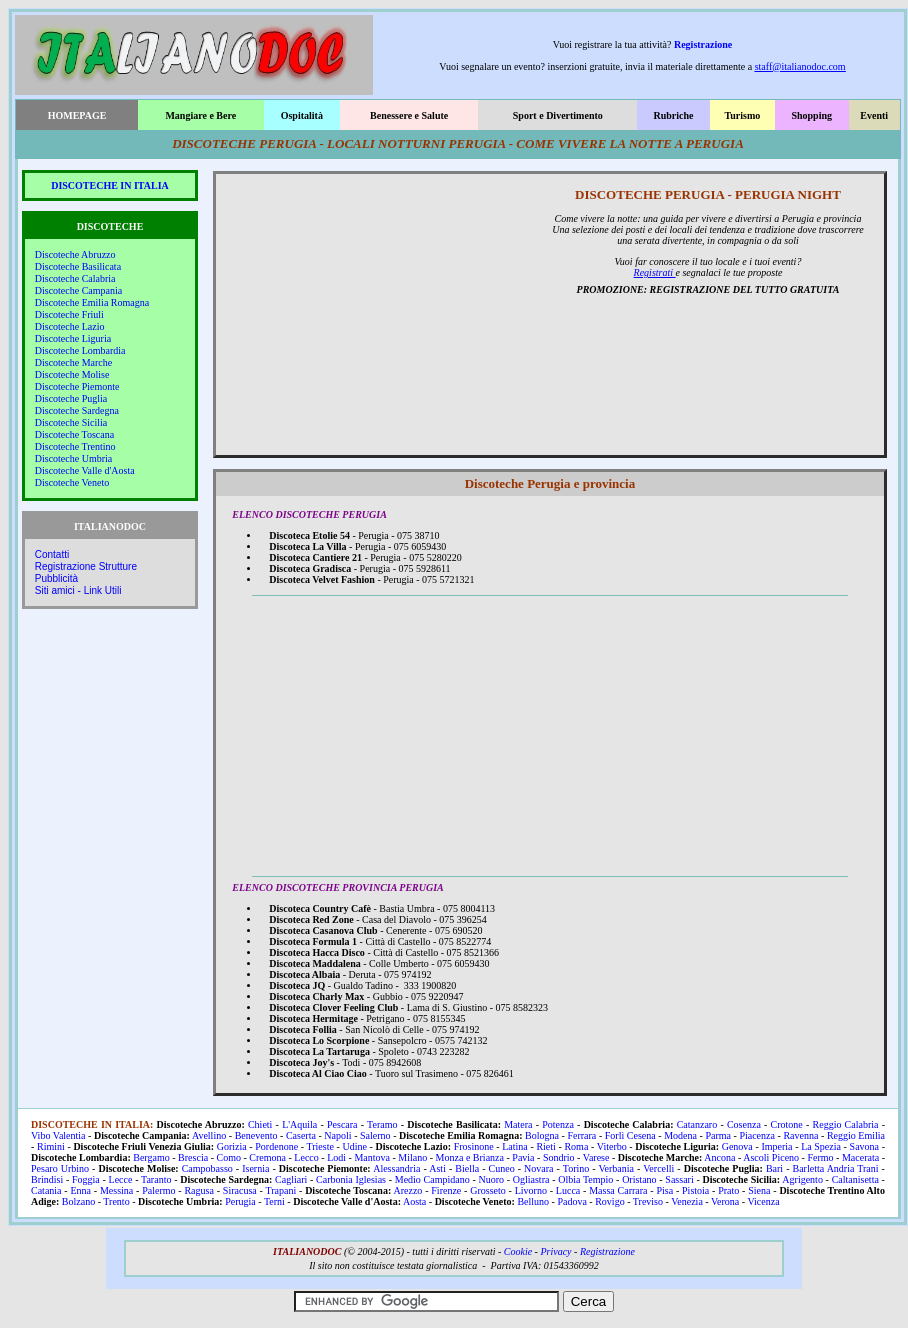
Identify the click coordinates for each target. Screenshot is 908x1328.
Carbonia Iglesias (351, 1179)
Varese (596, 1157)
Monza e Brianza (470, 1157)
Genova (737, 1146)
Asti (437, 1168)
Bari (774, 1168)
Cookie (518, 1251)
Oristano (639, 1179)
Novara (538, 1168)
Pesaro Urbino (60, 1168)
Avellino (209, 1135)
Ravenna (800, 1135)
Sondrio (559, 1157)
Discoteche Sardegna (77, 410)
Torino (576, 1168)
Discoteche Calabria (75, 278)
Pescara (342, 1124)
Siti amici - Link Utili (78, 590)
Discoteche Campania (78, 290)
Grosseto (488, 1190)
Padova (571, 1201)
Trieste (320, 1146)
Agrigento (802, 1179)
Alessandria (396, 1168)
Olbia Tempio (585, 1179)
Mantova (372, 1157)
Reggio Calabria (846, 1124)
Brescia (193, 1157)
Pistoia (695, 1190)
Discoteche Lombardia (80, 350)
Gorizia (232, 1146)
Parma (718, 1135)
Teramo (382, 1124)
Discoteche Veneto (72, 482)
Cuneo (502, 1168)
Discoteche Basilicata (78, 266)
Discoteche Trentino (75, 446)
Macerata (860, 1157)
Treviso (648, 1201)
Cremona (267, 1157)
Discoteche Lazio (70, 326)
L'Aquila (299, 1124)
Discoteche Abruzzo (75, 254)
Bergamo (151, 1157)
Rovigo (609, 1201)
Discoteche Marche (73, 362)
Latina (515, 1146)
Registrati (655, 272)
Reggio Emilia (856, 1135)
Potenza (558, 1124)
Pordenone (276, 1146)
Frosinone (474, 1146)
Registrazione (703, 44)
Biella (467, 1168)
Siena (759, 1190)
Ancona (719, 1157)
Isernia (255, 1168)
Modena (680, 1135)
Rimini (51, 1146)
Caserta (301, 1135)
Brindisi (47, 1179)
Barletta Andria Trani (836, 1168)
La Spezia (821, 1146)
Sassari (679, 1179)
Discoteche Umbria (73, 458)
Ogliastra (531, 1179)
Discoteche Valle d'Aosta (85, 470)
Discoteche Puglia (71, 398)
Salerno (375, 1135)
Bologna (542, 1135)
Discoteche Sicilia (71, 422)
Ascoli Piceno (771, 1157)
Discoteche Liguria (73, 338)
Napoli (337, 1135)
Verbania (616, 1168)
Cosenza (744, 1124)
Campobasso (207, 1168)
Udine (355, 1146)
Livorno (531, 1190)
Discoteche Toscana (74, 434)
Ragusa (198, 1190)
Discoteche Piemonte (77, 386)
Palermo (158, 1190)
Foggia (86, 1179)
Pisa (664, 1190)
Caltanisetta (855, 1179)
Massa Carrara (618, 1190)
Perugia (240, 1201)
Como (228, 1157)
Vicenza (763, 1201)
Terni (274, 1201)
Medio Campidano (432, 1179)
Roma (576, 1146)
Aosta (414, 1201)
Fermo (820, 1157)
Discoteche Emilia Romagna (92, 302)
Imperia (776, 1146)
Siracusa (240, 1190)
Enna (80, 1190)
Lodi (336, 1157)
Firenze (446, 1190)
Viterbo (612, 1146)
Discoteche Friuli (69, 314)
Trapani (280, 1190)
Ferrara (581, 1135)
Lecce (121, 1179)
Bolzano (78, 1201)
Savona (864, 1146)
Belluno (533, 1201)
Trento (116, 1201)
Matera (518, 1124)
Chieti (260, 1124)
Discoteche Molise (72, 374)
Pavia (523, 1157)
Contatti (52, 554)
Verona (725, 1201)
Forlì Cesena (630, 1135)
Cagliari (291, 1179)
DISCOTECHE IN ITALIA (110, 185)
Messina (116, 1190)
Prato (728, 1190)
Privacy (555, 1251)
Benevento (256, 1135)
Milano (412, 1157)
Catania (46, 1190)
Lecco (306, 1157)
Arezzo (408, 1190)
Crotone (787, 1124)
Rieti (545, 1146)
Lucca (568, 1190)
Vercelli (658, 1168)
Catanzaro (697, 1124)
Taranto (156, 1179)
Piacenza (757, 1135)
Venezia (687, 1201)
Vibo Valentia (58, 1135)
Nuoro (491, 1179)
